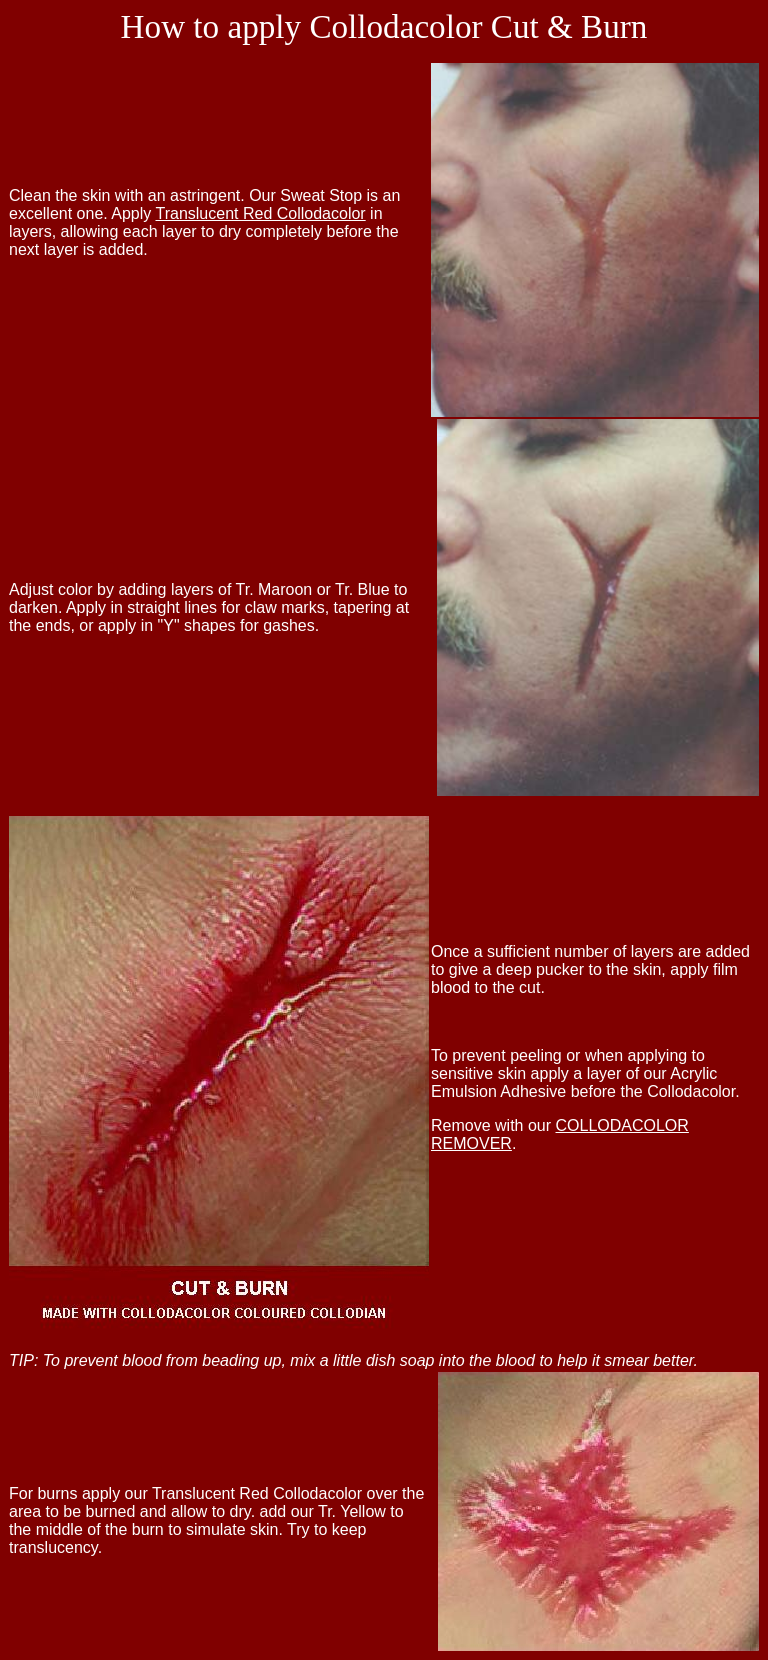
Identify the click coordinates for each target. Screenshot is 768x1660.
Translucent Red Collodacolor (260, 213)
